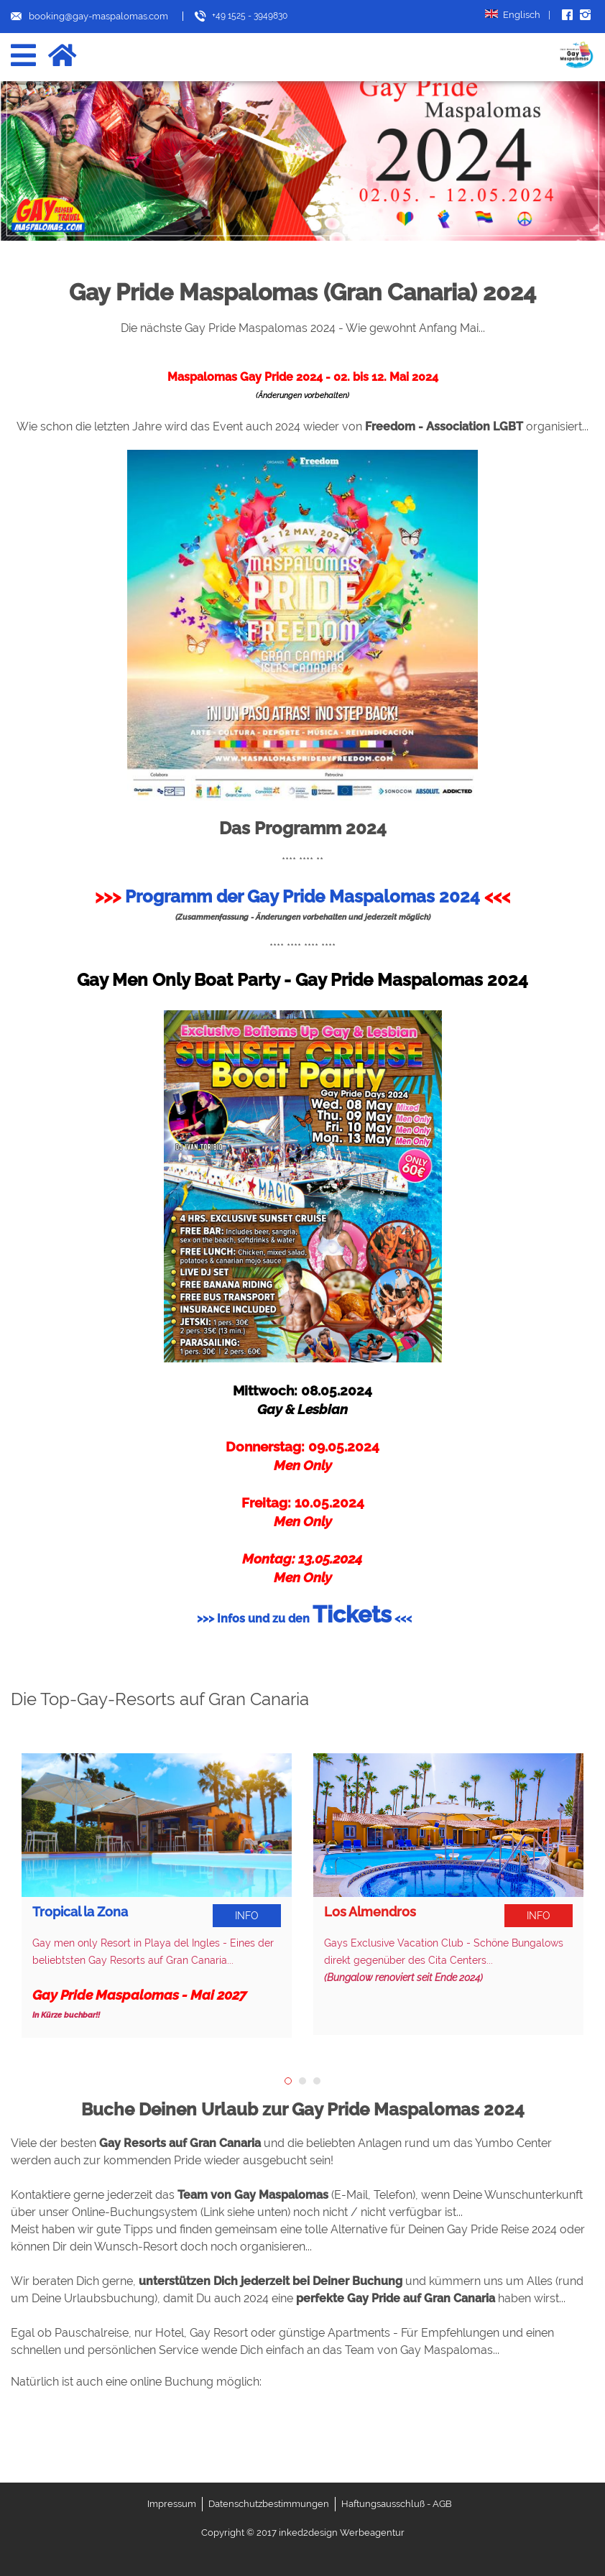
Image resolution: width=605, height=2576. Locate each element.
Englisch (517, 15)
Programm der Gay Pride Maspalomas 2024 (302, 896)
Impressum (171, 2503)
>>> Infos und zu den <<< (304, 1618)
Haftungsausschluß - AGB (396, 2503)
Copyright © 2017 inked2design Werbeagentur (303, 2532)
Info (247, 1915)
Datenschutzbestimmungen (268, 2503)
